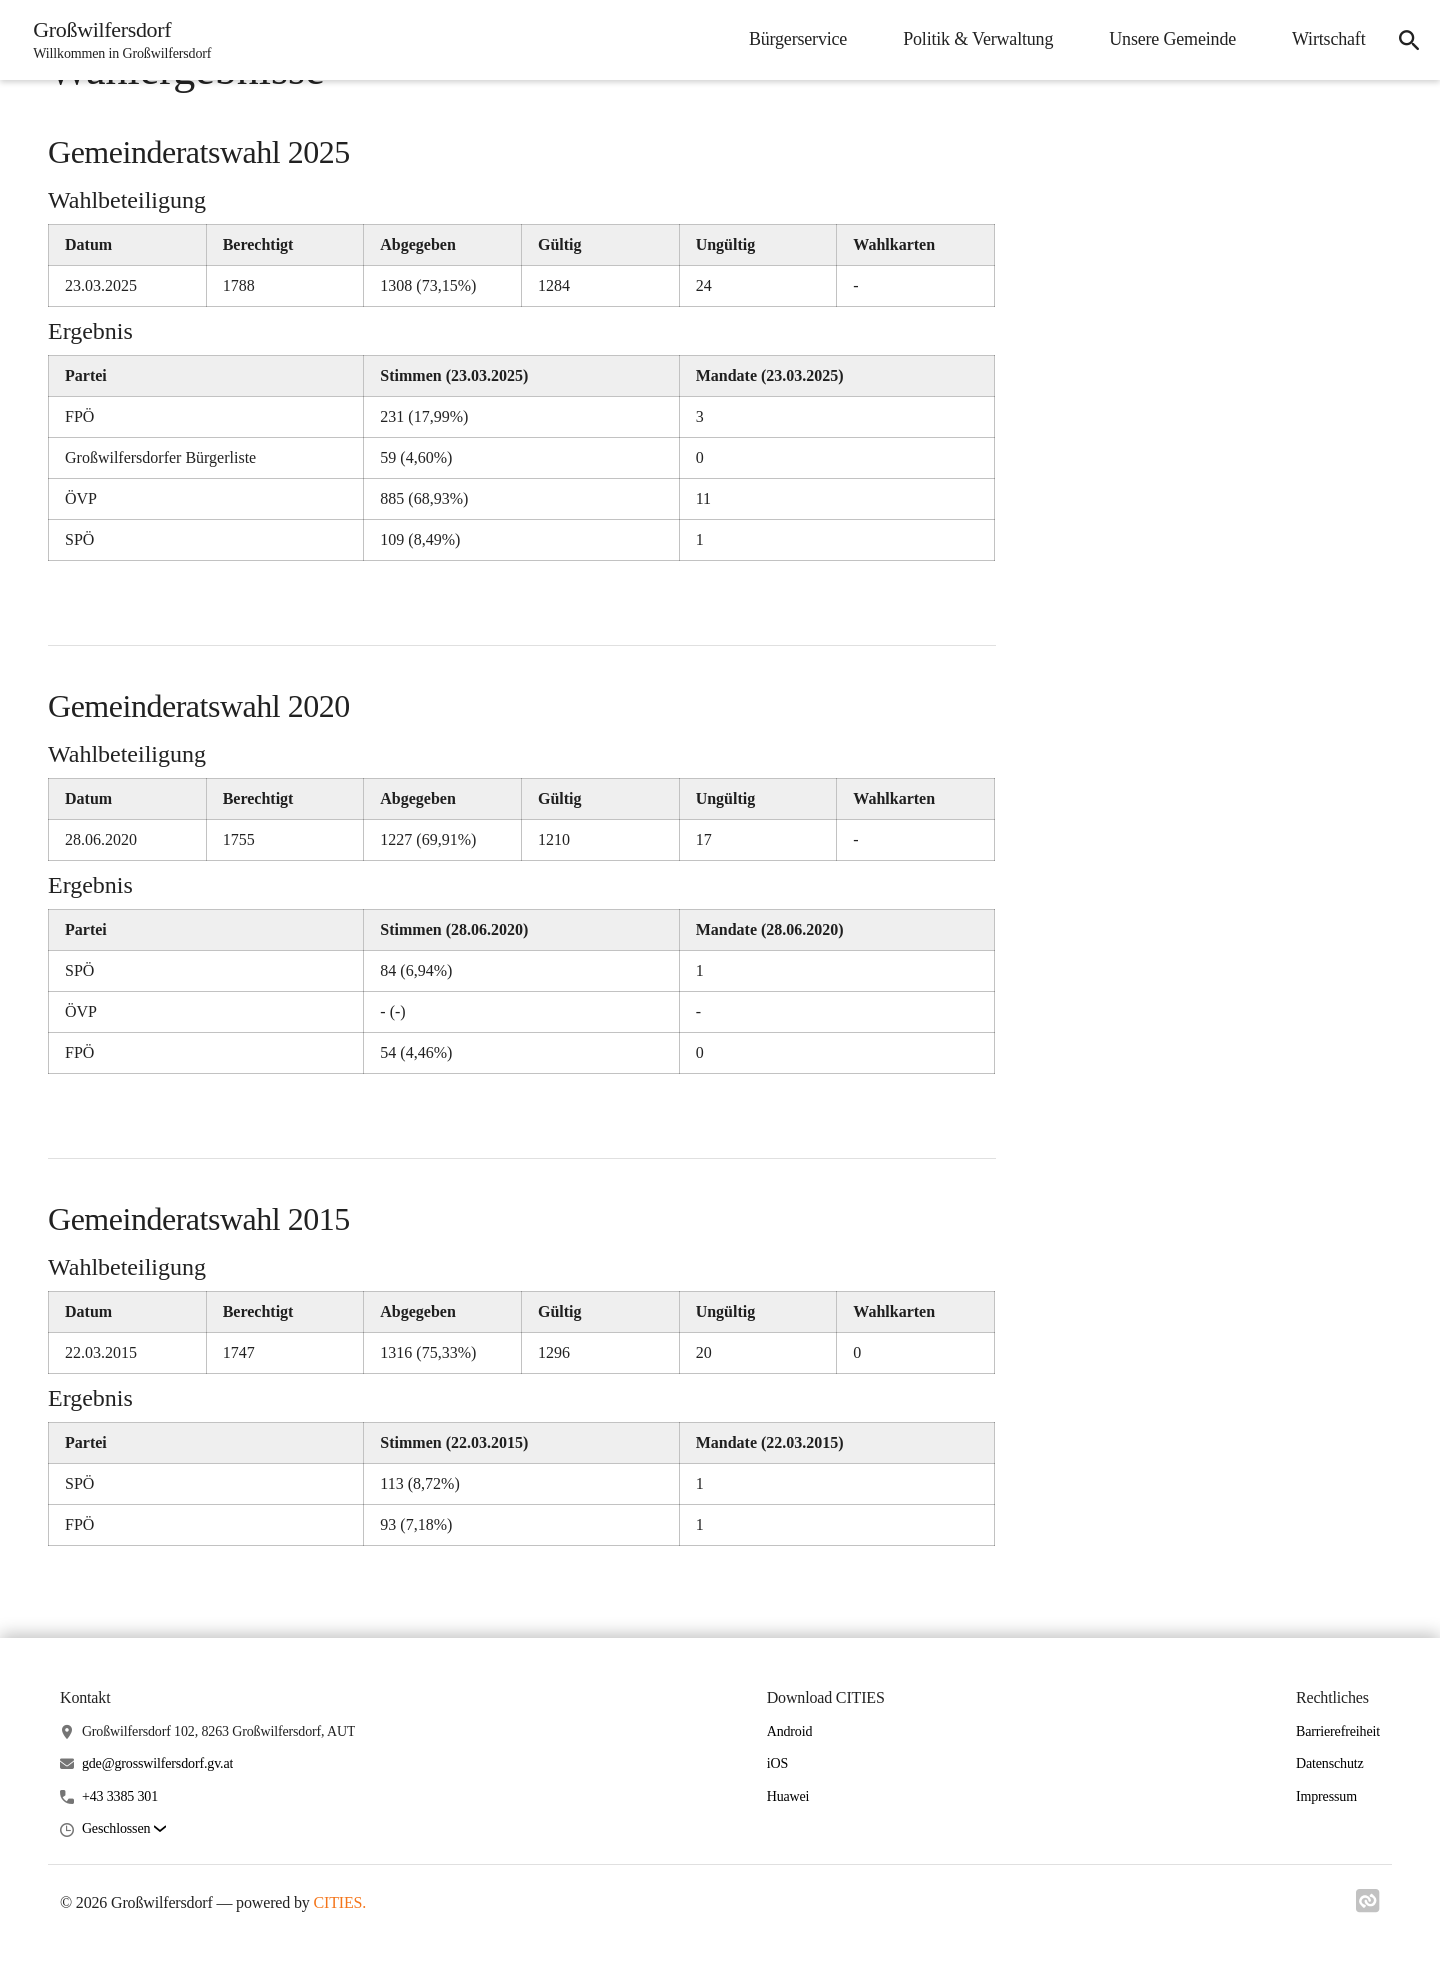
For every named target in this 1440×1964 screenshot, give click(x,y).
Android (790, 1731)
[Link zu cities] (1368, 1907)
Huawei (788, 1796)
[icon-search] (1406, 40)
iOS (777, 1763)
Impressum (1326, 1796)
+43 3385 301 (120, 1796)
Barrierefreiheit (1338, 1731)
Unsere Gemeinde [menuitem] (1167, 39)
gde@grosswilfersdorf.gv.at (157, 1763)
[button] (124, 1829)
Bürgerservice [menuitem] (792, 39)
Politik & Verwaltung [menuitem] (973, 39)
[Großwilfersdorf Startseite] (119, 40)
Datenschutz (1330, 1763)
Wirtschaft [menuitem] (1323, 39)
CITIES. (339, 1902)
